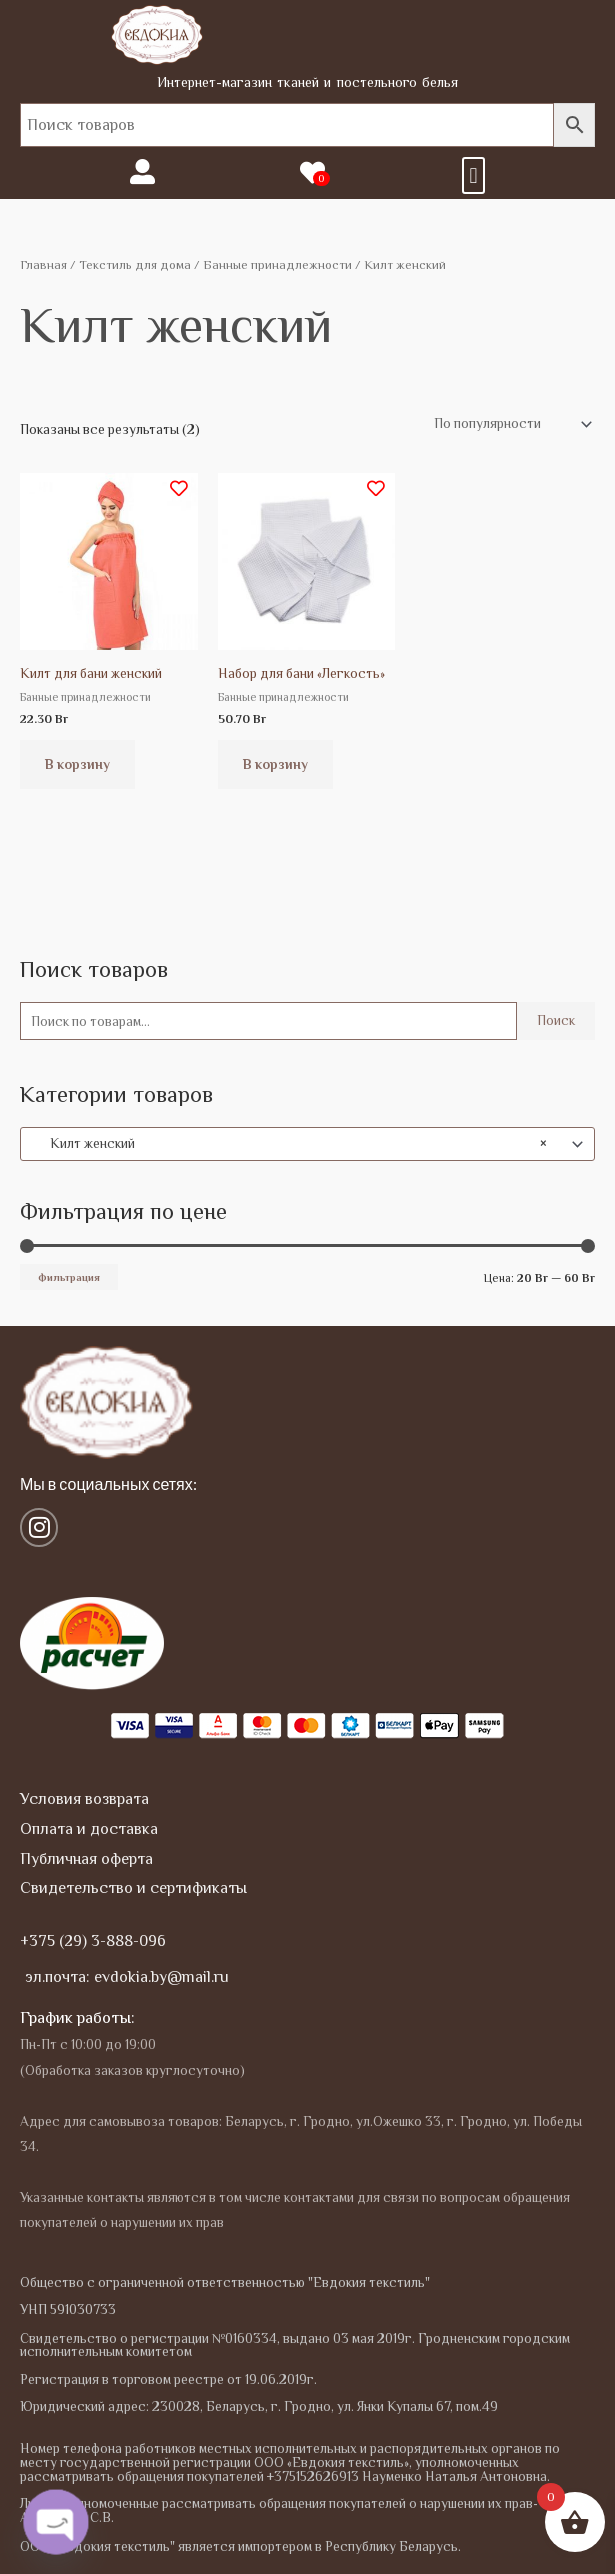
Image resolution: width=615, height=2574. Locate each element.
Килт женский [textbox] (289, 1144)
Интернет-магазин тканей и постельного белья (308, 82)
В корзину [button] (77, 764)
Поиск (556, 1020)
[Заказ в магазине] (509, 424)
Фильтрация (69, 1277)
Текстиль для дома (135, 265)
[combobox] (307, 1144)
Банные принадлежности (277, 265)
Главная (43, 265)
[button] (473, 175)
